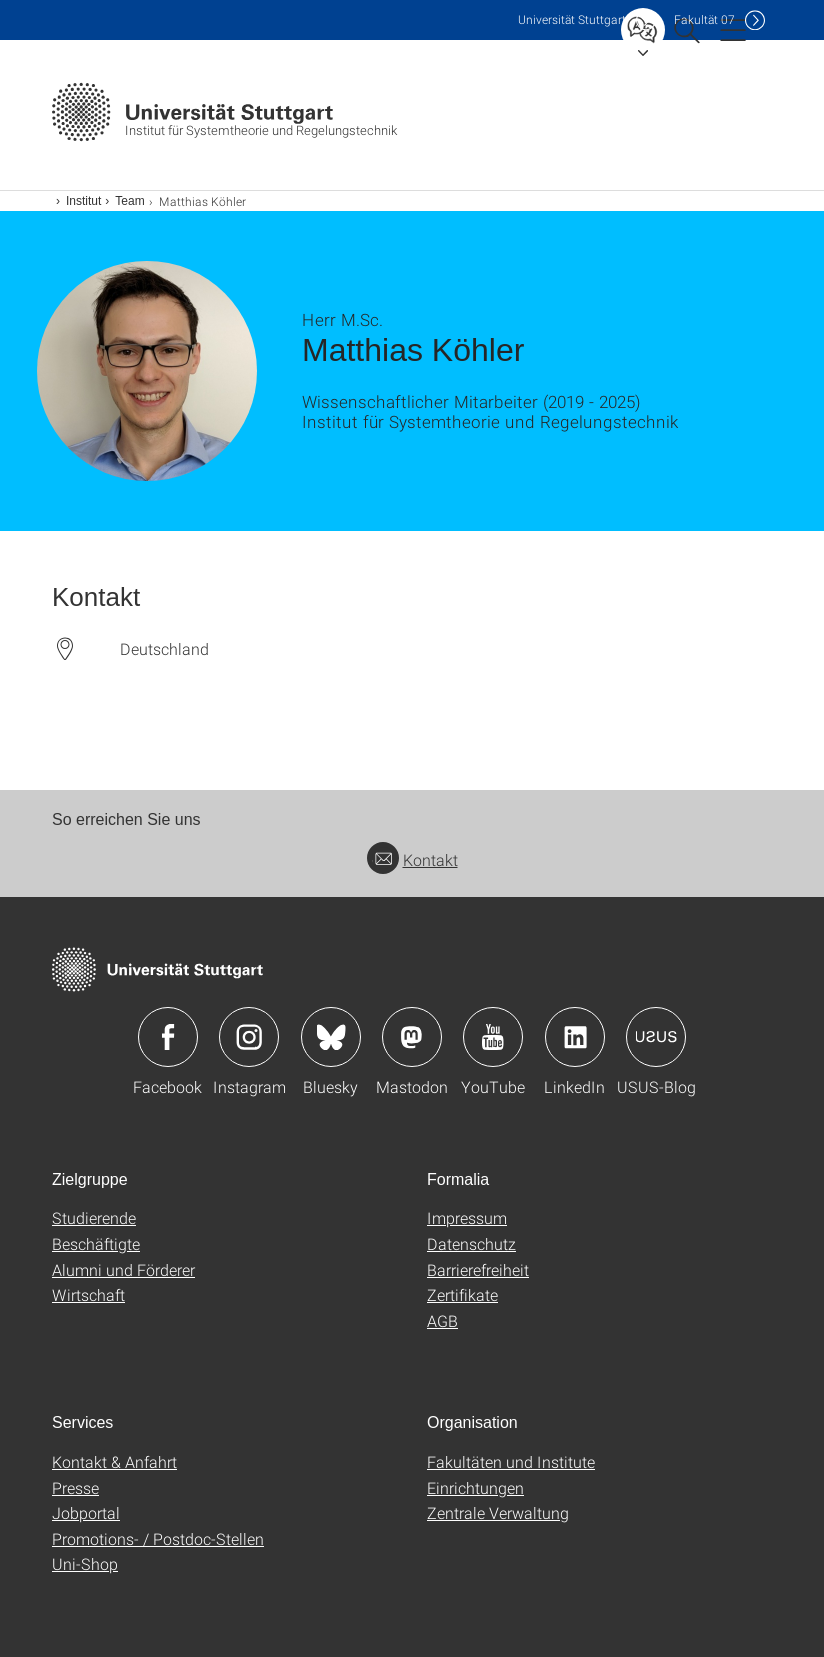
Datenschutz (471, 1243)
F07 (704, 19)
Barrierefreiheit (478, 1269)
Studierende (94, 1217)
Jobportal (86, 1512)
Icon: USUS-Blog (656, 1037)
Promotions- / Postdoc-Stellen (158, 1538)
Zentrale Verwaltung (498, 1512)
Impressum (467, 1217)
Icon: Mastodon (412, 1037)
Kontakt (412, 859)
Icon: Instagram (249, 1037)
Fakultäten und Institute (511, 1461)
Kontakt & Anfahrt (114, 1461)
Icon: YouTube (493, 1037)
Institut (83, 201)
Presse (75, 1487)
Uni (572, 19)
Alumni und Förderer (123, 1269)
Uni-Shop (85, 1563)
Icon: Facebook (168, 1037)
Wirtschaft (88, 1294)
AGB (442, 1320)
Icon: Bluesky (331, 1037)
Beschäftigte (96, 1243)
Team (129, 201)
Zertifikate (462, 1294)
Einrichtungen (475, 1487)
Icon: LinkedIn (575, 1037)
